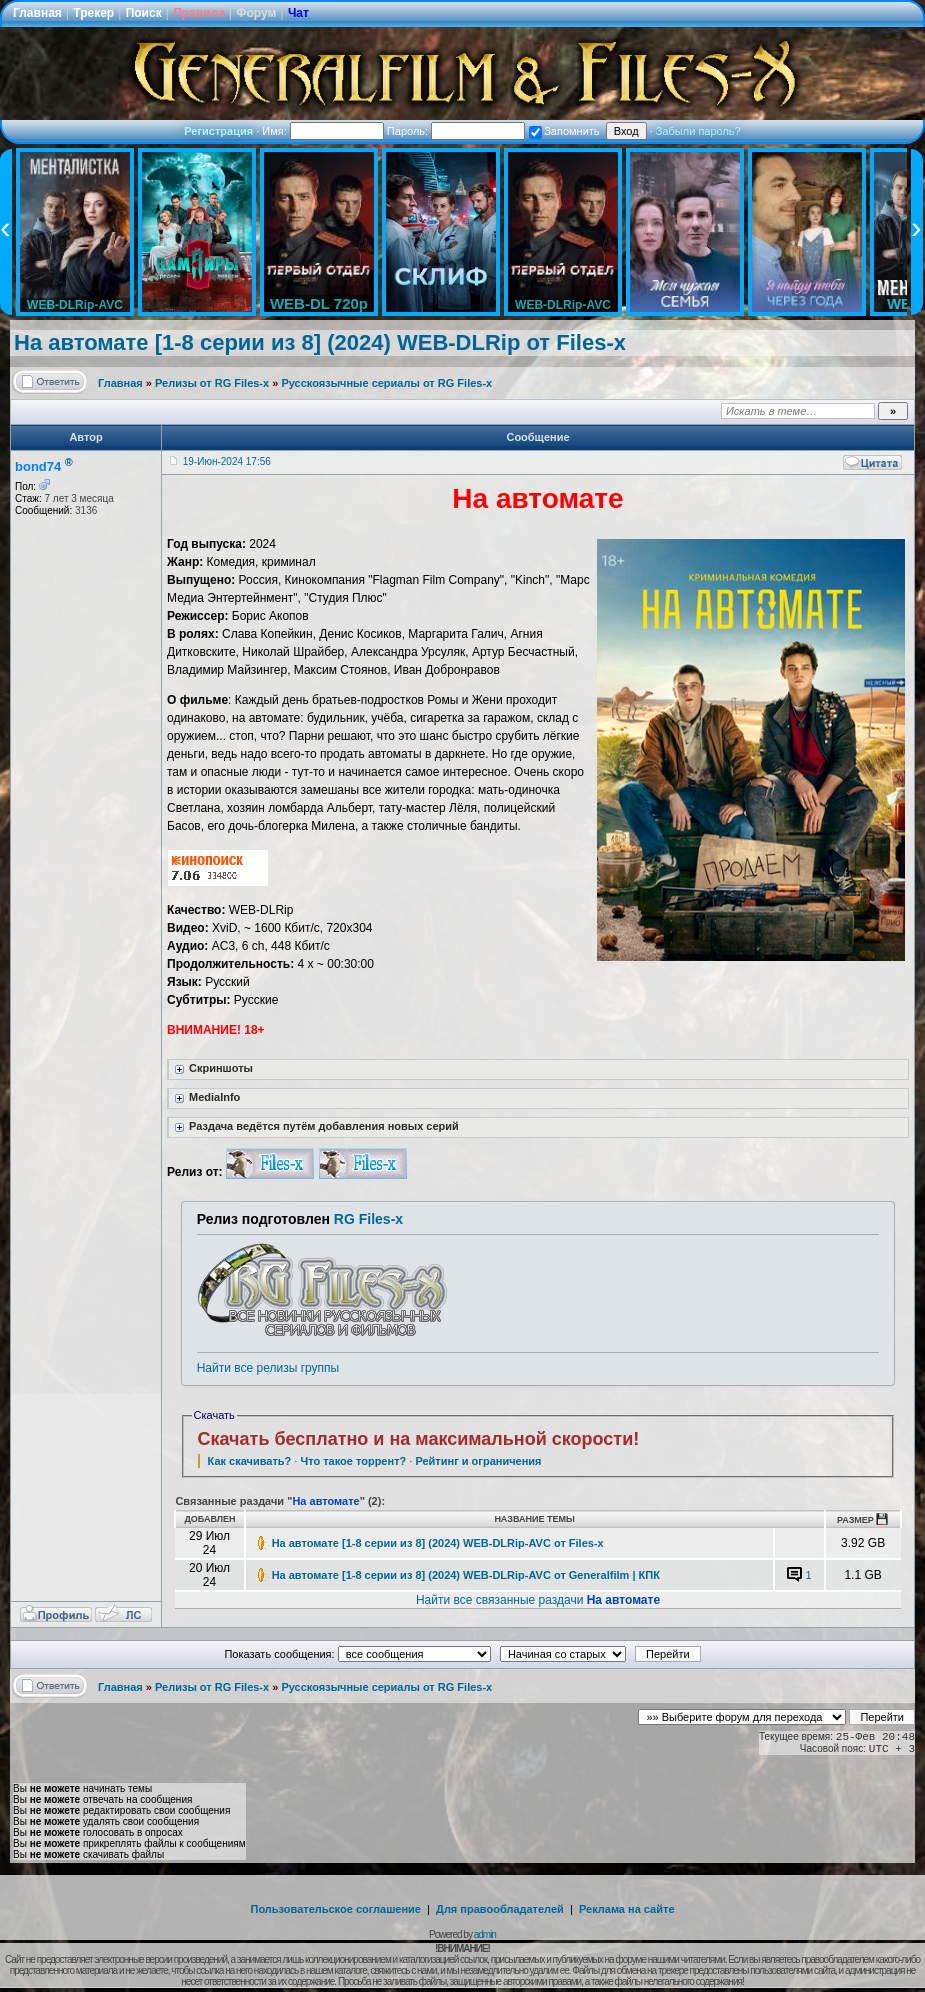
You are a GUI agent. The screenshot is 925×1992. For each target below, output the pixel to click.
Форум (256, 13)
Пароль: (456, 131)
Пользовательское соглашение (336, 1909)
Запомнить (564, 131)
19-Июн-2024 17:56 (227, 461)
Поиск (144, 13)
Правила (199, 13)
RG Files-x (368, 1219)
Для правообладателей (500, 1909)
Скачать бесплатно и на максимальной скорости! (419, 1439)
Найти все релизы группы (268, 1368)
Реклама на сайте (627, 1909)
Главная (37, 13)
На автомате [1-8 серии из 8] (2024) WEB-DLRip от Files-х (320, 342)
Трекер (93, 13)
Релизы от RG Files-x (212, 383)
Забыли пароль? (698, 131)
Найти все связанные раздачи (538, 1600)
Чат (298, 13)
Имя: (323, 131)
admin (485, 1934)
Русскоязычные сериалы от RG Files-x (386, 383)
